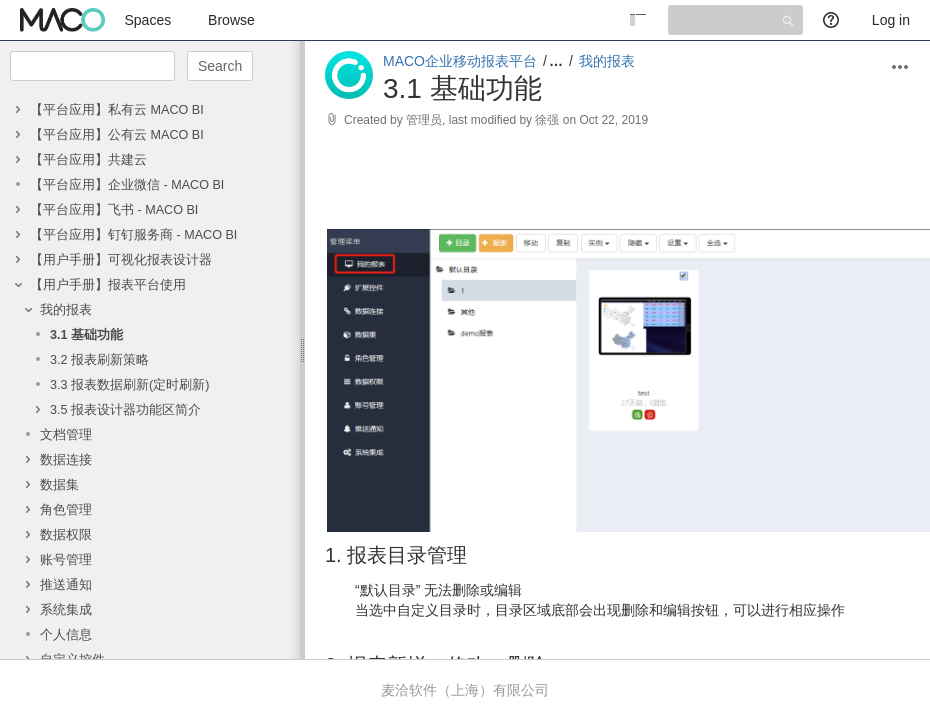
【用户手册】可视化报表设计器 (121, 260)
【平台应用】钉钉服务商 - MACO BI (133, 235)
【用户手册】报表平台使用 (108, 285)
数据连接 (66, 460)
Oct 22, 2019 (613, 120)
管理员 (424, 120)
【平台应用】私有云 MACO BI (117, 110)
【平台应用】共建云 (88, 160)
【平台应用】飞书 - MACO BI (114, 210)
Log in (891, 20)
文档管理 (66, 435)
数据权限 (66, 535)
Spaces (148, 20)
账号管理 (66, 560)
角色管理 (66, 510)
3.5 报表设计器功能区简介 (125, 410)
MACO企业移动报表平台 (460, 61)
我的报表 (66, 310)
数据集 (59, 485)
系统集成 (66, 610)
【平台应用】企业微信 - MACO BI (127, 185)
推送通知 (66, 585)
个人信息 (66, 635)
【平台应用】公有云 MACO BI (117, 135)
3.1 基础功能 (86, 335)
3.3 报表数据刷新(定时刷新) (129, 385)
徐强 (547, 120)
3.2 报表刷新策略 (99, 360)
